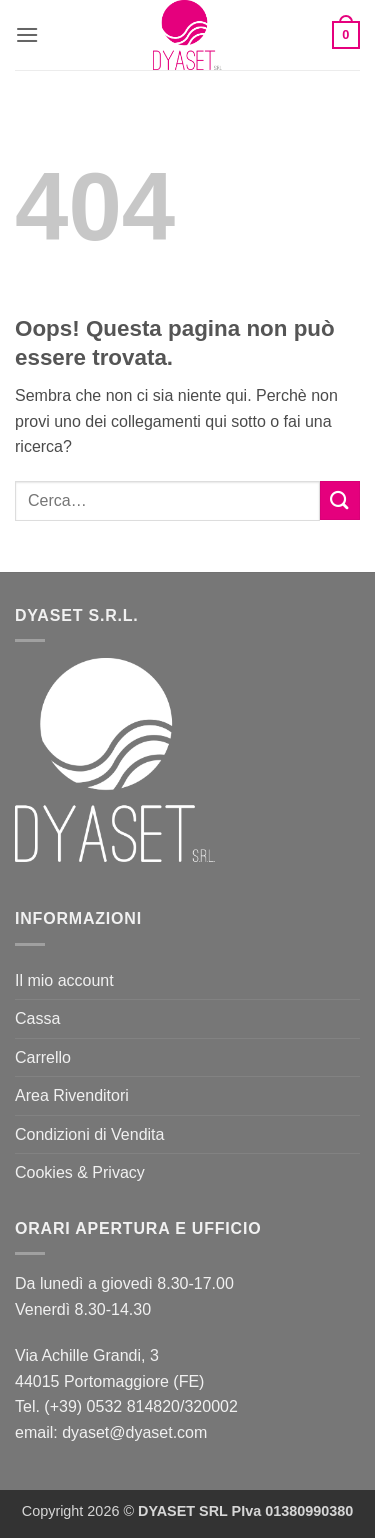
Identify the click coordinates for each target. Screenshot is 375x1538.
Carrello (43, 1057)
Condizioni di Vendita (89, 1134)
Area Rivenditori (72, 1095)
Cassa (37, 1018)
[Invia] (340, 500)
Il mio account (64, 980)
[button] (27, 34)
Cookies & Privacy (80, 1172)
